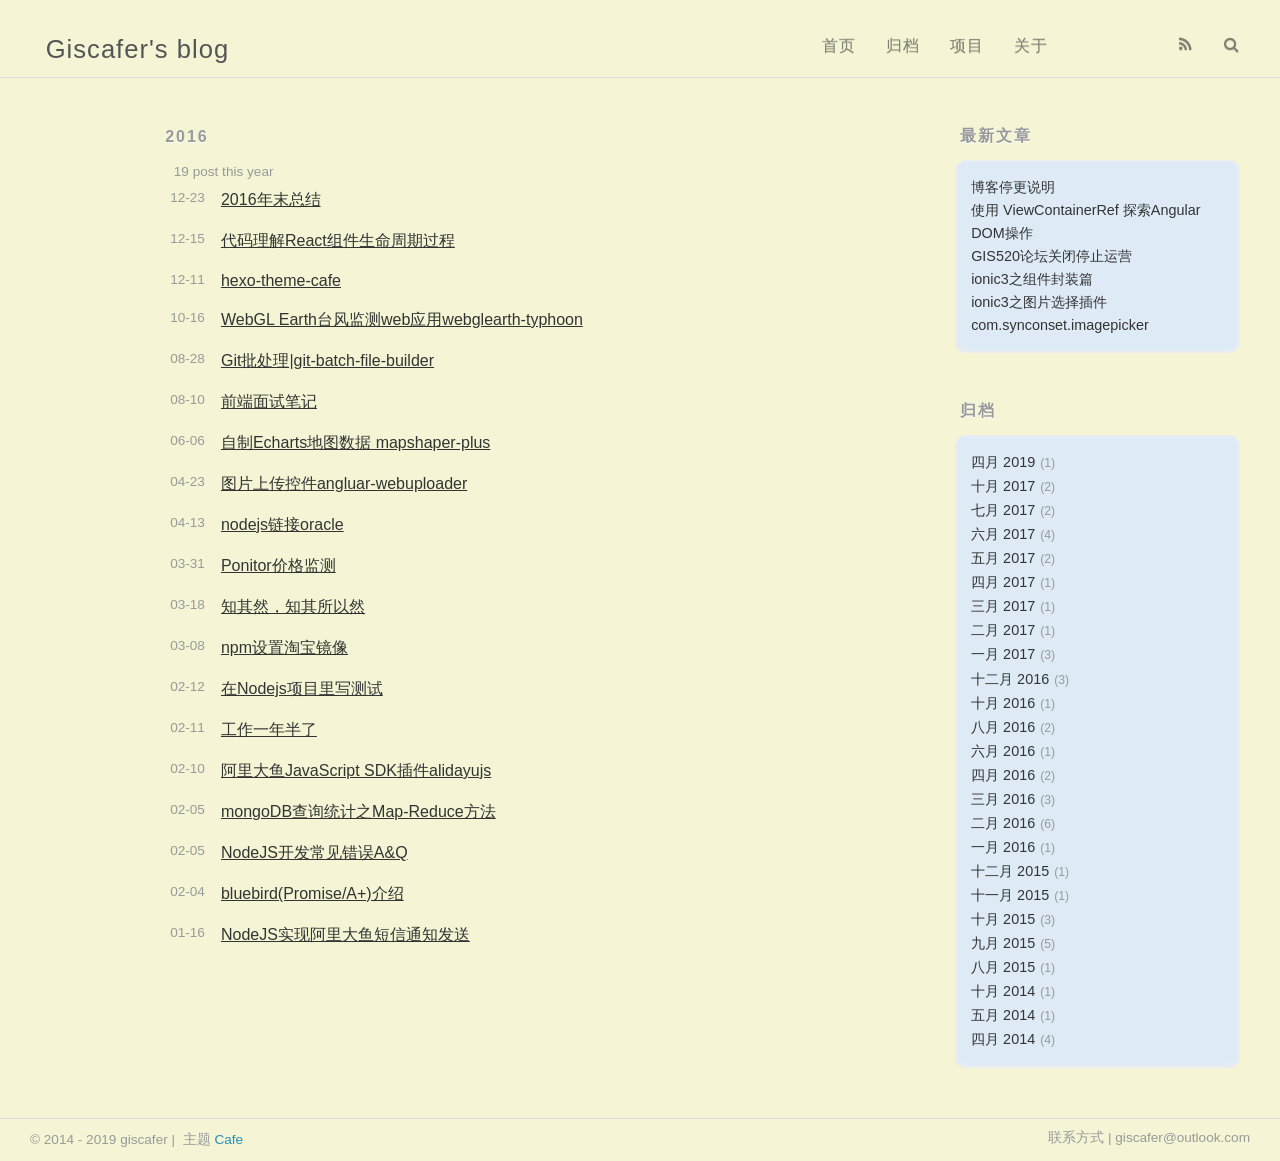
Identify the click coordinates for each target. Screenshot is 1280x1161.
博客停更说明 (1013, 187)
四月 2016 (1003, 775)
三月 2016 (1003, 799)
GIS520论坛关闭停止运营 (1051, 256)
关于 (1031, 45)
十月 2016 (1003, 703)
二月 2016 (1003, 823)
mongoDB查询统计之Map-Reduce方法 (358, 811)
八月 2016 (1003, 727)
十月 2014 (1003, 991)
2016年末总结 (271, 199)
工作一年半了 (269, 729)
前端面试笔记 (269, 401)
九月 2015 (1003, 943)
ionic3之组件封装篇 (1032, 279)
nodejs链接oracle (282, 524)
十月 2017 (1003, 486)
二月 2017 (1003, 630)
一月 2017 (1003, 654)
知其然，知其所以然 (293, 606)
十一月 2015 (1010, 895)
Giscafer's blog (137, 49)
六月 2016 (1003, 751)
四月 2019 (1003, 462)
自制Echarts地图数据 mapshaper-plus (355, 442)
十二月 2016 (1010, 679)
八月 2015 (1003, 967)
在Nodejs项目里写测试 (302, 688)
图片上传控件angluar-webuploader (344, 483)
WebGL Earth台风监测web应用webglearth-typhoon (402, 319)
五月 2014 (1003, 1015)
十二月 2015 (1010, 871)
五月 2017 (1003, 558)
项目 (967, 45)
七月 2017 (1003, 510)
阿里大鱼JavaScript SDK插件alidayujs (356, 770)
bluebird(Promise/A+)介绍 (312, 893)
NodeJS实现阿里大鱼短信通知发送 (345, 934)
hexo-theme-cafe (281, 280)
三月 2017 (1003, 606)
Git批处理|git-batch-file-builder (327, 360)
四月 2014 (1003, 1039)
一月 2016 (1003, 847)
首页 (839, 45)
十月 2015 (1003, 919)
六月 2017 (1003, 534)
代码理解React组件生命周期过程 (338, 240)
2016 (187, 136)
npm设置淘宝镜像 (284, 647)
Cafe (228, 1139)
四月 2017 (1003, 582)
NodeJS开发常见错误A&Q (314, 852)
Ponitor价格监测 (278, 565)
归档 (903, 45)
